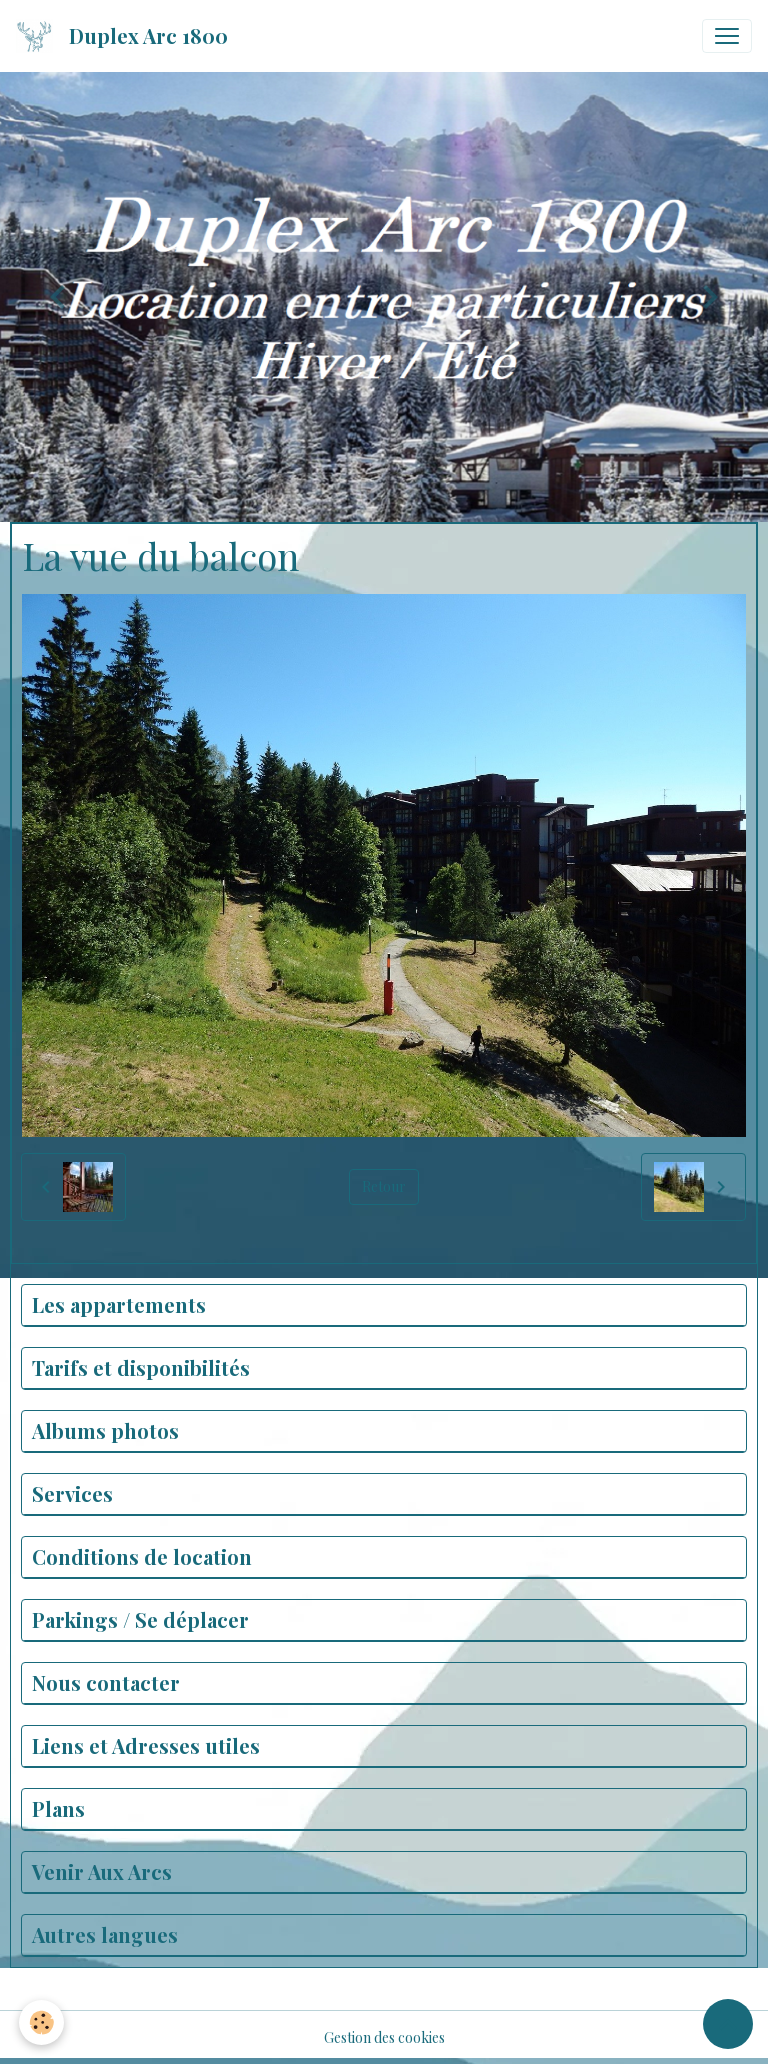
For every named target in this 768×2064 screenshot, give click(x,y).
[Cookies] (42, 2022)
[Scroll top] (728, 2024)
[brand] (126, 36)
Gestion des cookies (384, 2037)
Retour (384, 1186)
